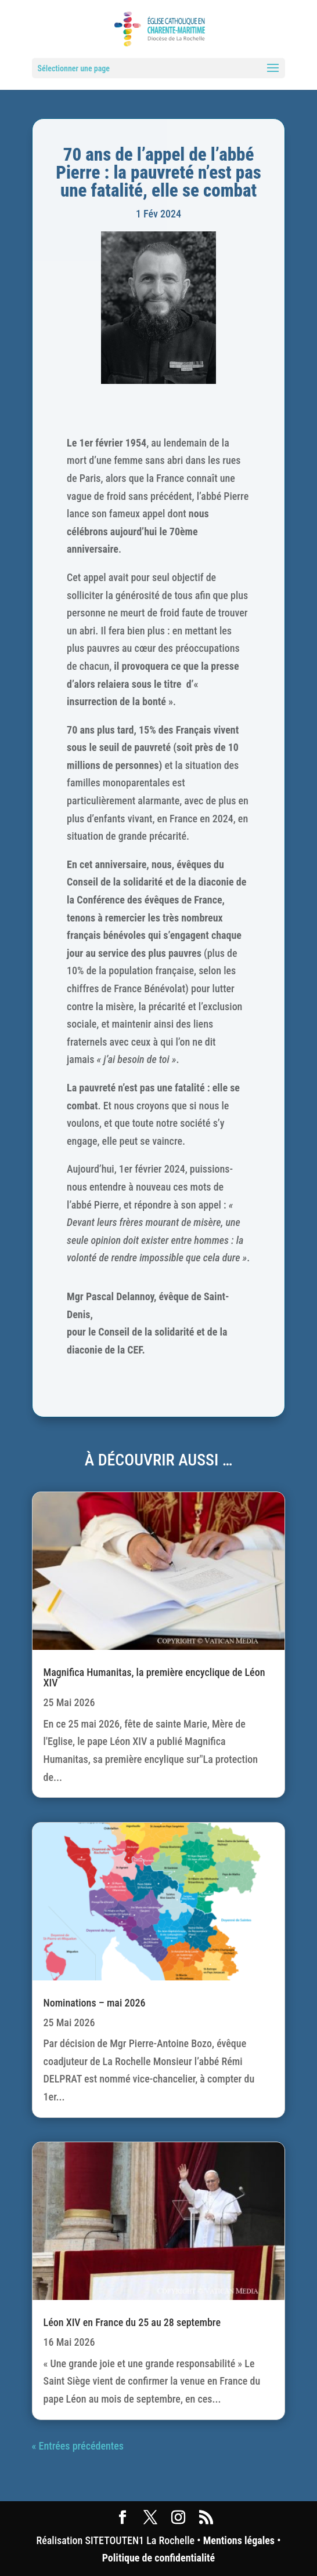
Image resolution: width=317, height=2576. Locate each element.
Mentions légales (239, 2540)
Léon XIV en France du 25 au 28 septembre (132, 2322)
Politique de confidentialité (158, 2558)
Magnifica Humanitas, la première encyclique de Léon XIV (154, 1677)
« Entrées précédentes (78, 2446)
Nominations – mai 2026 (95, 2003)
